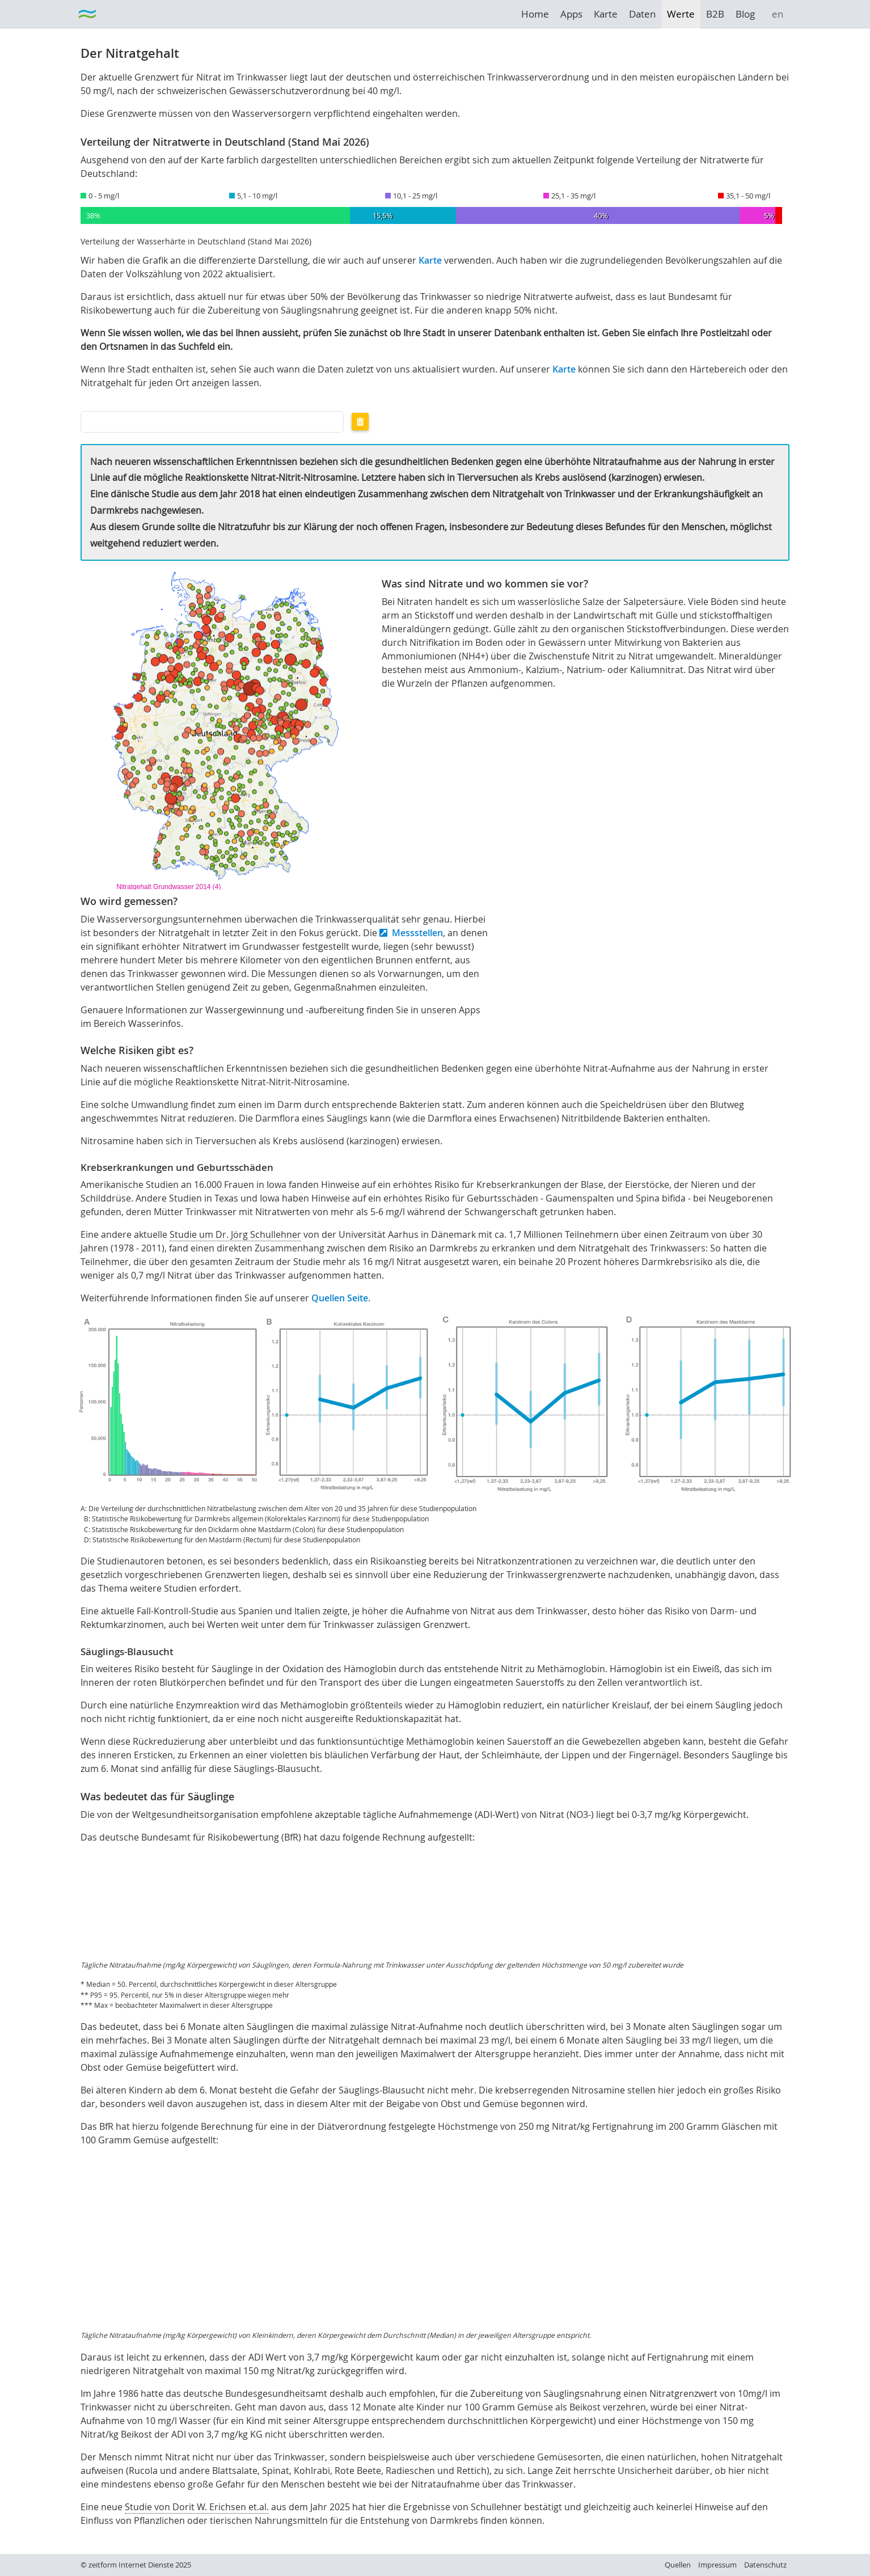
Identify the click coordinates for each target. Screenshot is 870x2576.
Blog (745, 13)
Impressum (717, 2565)
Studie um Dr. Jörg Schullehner (235, 1234)
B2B (715, 13)
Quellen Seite (339, 1298)
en (777, 13)
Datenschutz (765, 2565)
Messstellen (417, 933)
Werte (681, 13)
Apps (571, 13)
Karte (606, 13)
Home (535, 13)
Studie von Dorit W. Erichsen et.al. (197, 2507)
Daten (642, 13)
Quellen (678, 2565)
